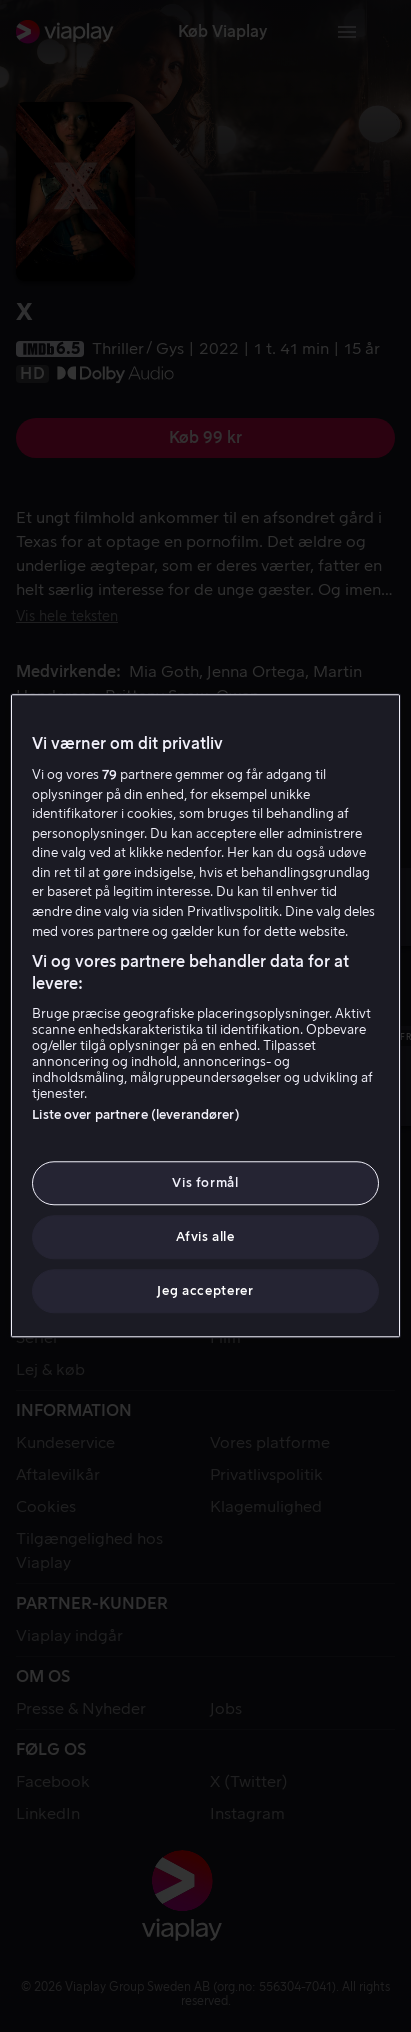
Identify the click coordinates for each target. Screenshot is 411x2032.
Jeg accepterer (205, 1291)
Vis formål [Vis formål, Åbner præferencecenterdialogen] (205, 1182)
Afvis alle (205, 1236)
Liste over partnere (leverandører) (135, 1114)
